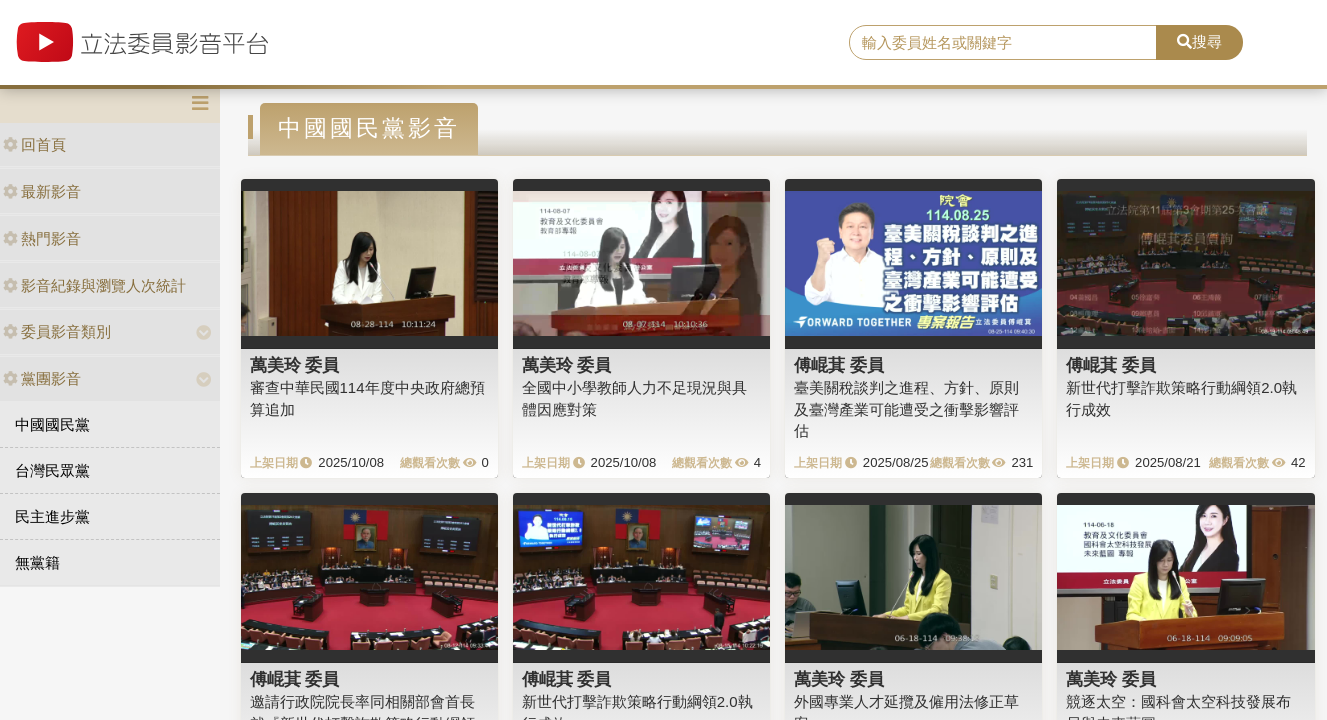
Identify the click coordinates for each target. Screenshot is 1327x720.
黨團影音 (42, 378)
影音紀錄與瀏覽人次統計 (94, 285)
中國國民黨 (52, 424)
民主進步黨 (52, 516)
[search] (1002, 43)
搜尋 (1199, 41)
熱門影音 (42, 238)
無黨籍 (37, 562)
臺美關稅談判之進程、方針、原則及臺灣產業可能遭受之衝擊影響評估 (906, 409)
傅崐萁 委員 (839, 365)
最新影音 (42, 191)
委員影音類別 (57, 331)
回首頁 (34, 144)
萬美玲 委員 (295, 365)
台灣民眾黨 (52, 470)
